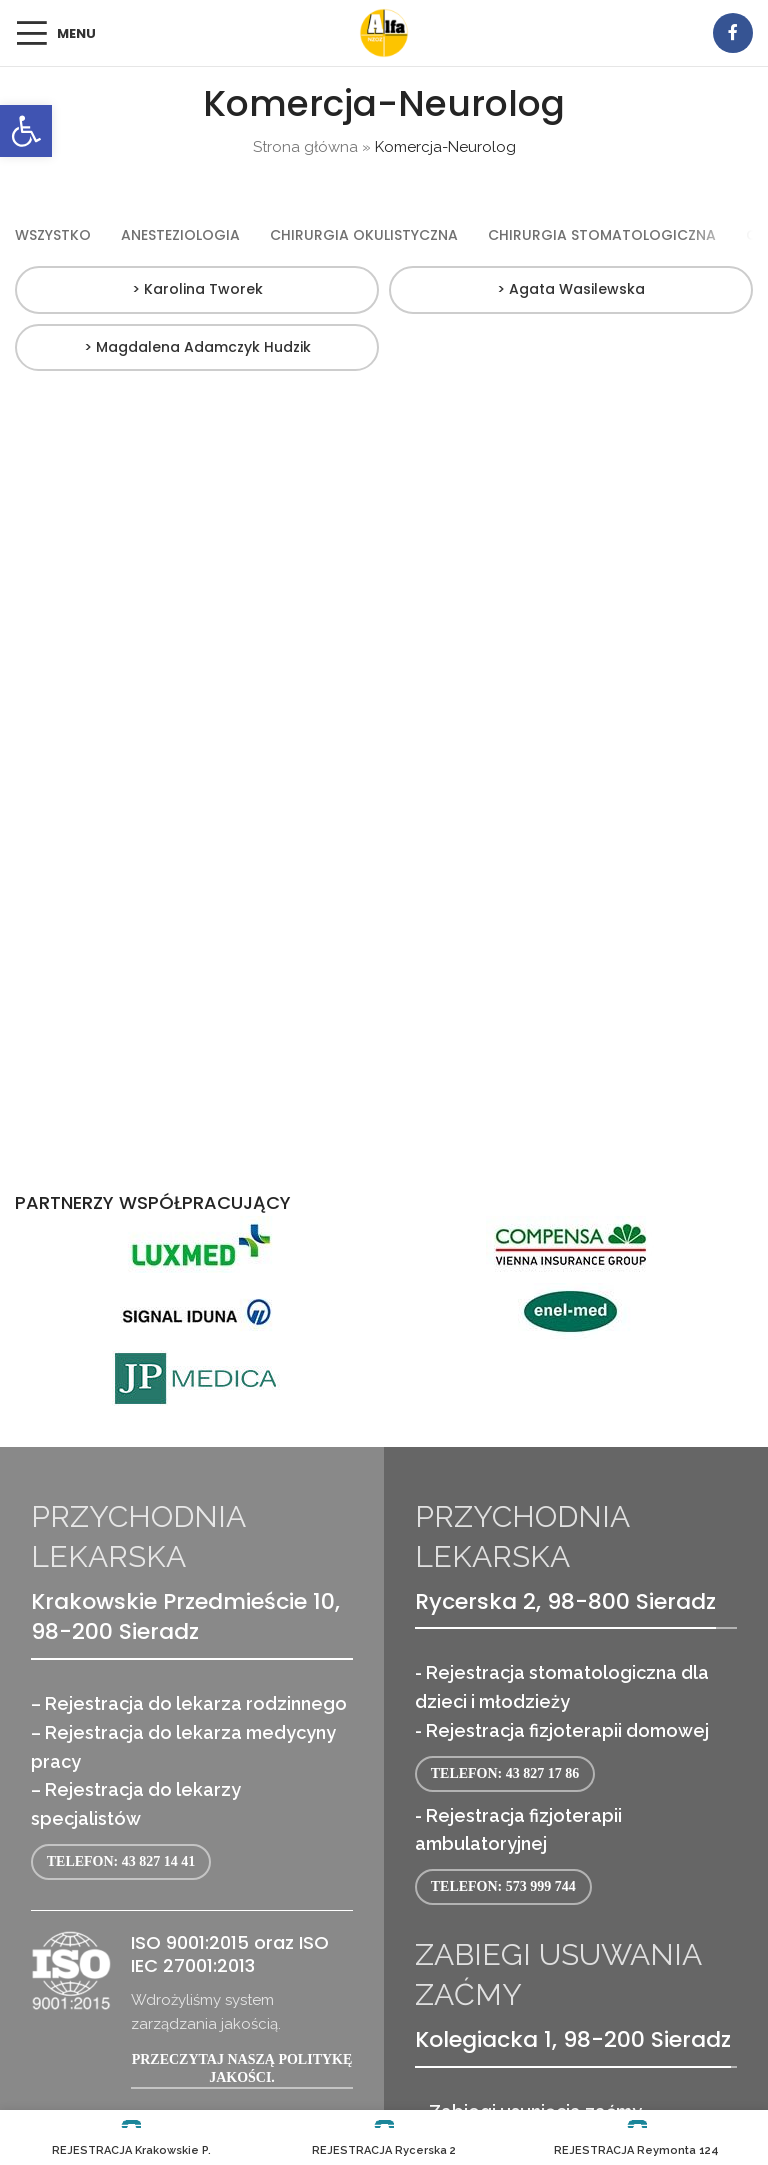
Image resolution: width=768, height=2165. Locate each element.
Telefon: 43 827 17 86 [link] (505, 1773)
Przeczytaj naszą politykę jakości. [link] (242, 2068)
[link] (26, 131)
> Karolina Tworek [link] (197, 289)
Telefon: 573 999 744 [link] (503, 1886)
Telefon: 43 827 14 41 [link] (121, 1861)
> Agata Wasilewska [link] (571, 289)
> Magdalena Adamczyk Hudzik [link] (197, 347)
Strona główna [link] (305, 147)
